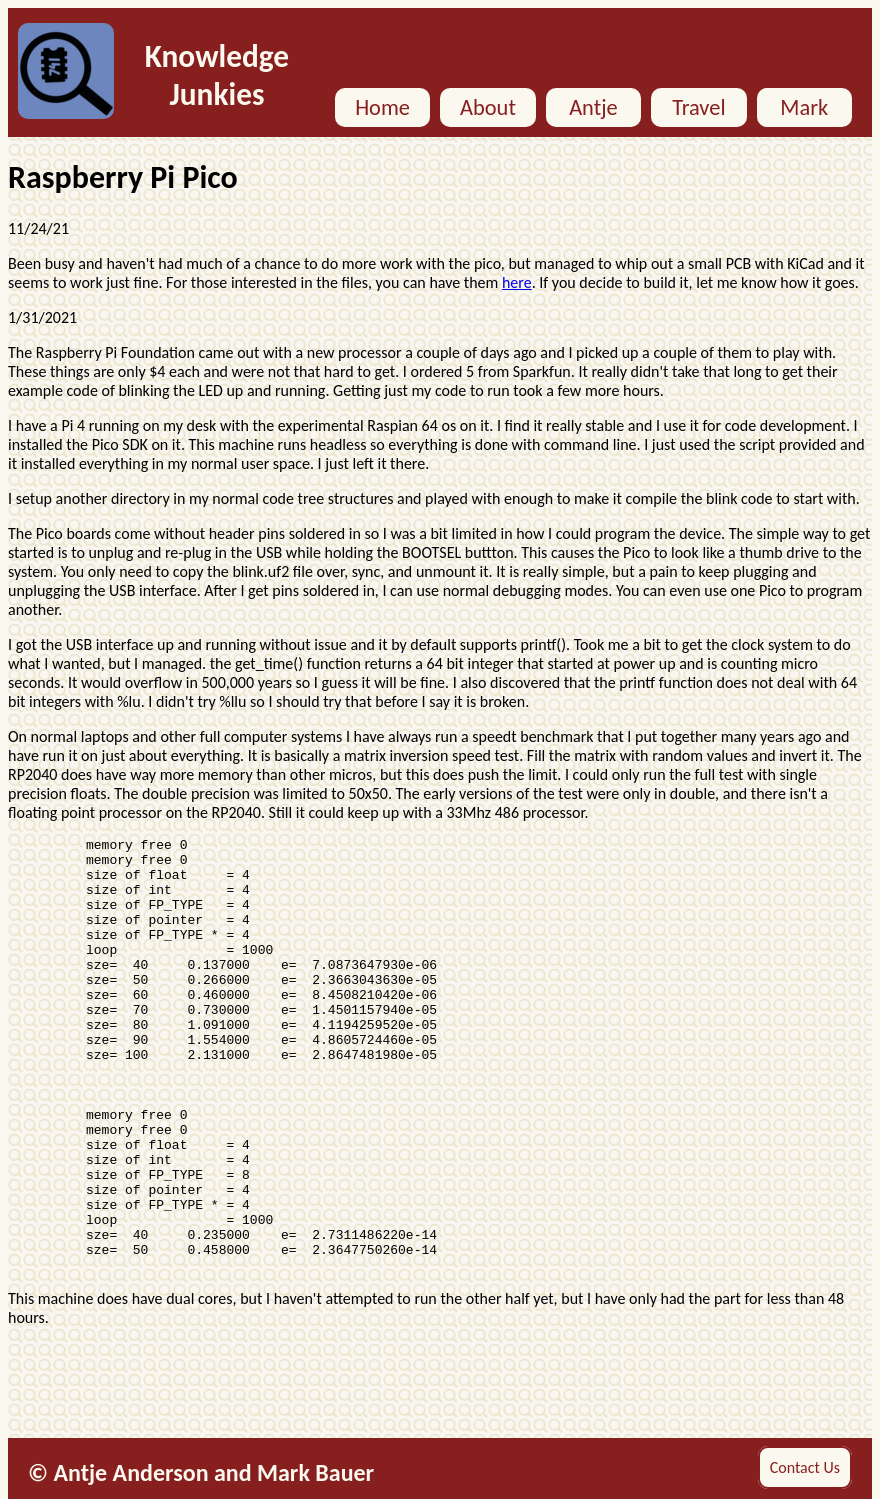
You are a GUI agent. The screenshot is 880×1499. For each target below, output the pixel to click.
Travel (698, 107)
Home (382, 107)
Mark (804, 107)
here (517, 282)
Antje (593, 107)
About (488, 107)
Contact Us (805, 1467)
